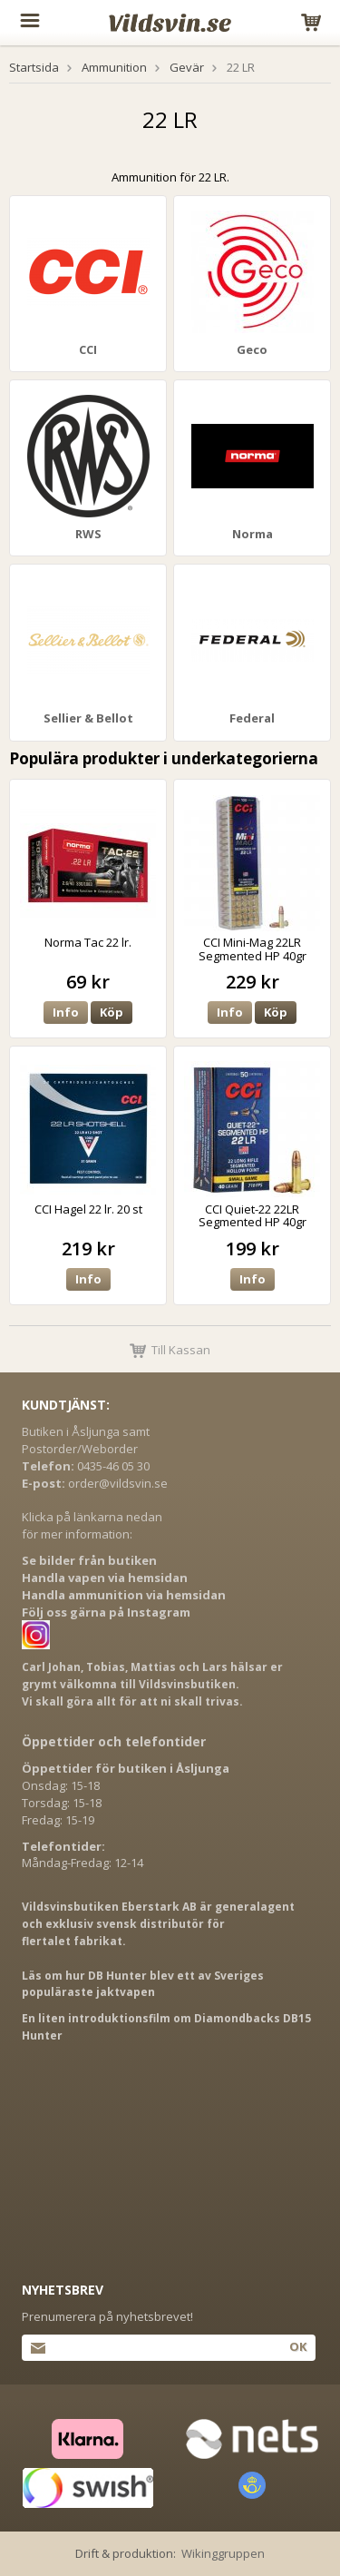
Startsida (34, 67)
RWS (88, 534)
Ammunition (114, 67)
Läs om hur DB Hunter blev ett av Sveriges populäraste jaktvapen (143, 1984)
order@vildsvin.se (118, 1483)
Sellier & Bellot (88, 718)
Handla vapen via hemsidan (105, 1577)
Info (66, 1012)
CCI (88, 349)
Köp (111, 1012)
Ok (297, 2346)
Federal (252, 718)
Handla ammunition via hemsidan (124, 1595)
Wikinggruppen (223, 2553)
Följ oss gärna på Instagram (106, 1612)
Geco (252, 349)
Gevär (187, 67)
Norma (252, 534)
